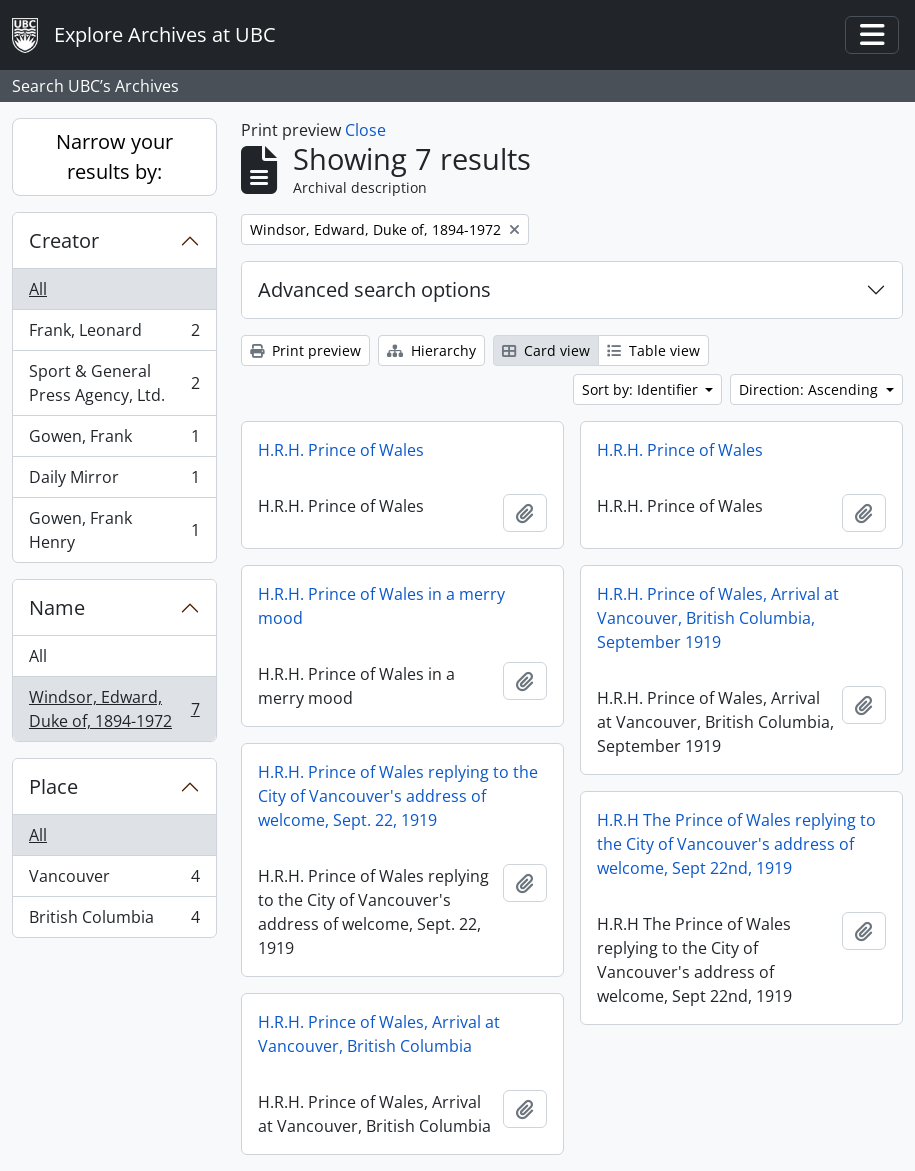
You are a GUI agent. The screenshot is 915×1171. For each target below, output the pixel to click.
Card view (546, 350)
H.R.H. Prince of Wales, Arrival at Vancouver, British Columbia (379, 1034)
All (38, 289)
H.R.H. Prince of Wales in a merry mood (381, 606)
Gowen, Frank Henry (114, 530)
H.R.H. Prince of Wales (341, 450)
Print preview (305, 350)
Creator (64, 240)
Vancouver (114, 880)
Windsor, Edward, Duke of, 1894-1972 (114, 709)
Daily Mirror (114, 481)
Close (365, 130)
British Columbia (114, 921)
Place (53, 786)
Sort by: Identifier (642, 389)
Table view (653, 350)
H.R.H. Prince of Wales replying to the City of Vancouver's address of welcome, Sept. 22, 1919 (398, 796)
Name (57, 607)
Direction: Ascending (810, 389)
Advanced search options (374, 289)
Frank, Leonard (114, 334)
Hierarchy (431, 350)
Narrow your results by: (114, 156)
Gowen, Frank (114, 440)
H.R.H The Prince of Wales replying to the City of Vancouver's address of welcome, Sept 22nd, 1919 (736, 844)
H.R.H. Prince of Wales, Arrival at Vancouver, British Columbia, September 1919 (718, 618)
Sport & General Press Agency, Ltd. (114, 383)
